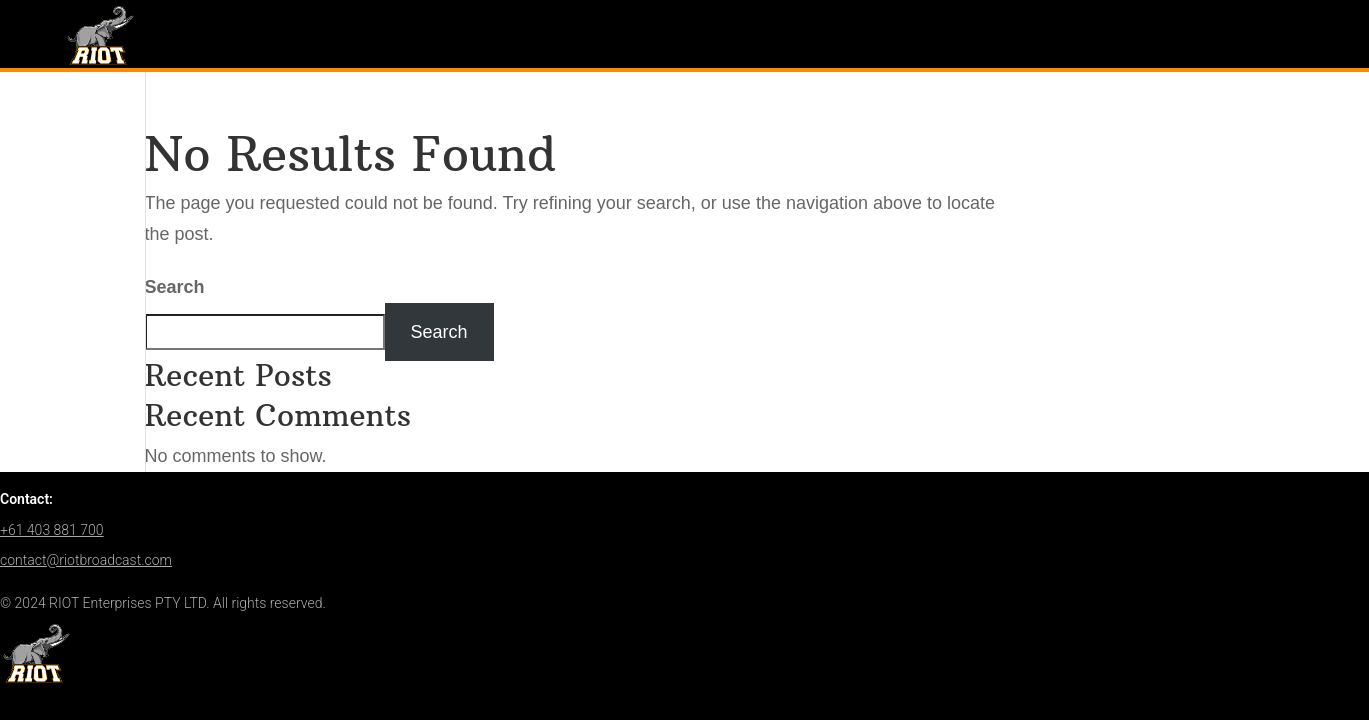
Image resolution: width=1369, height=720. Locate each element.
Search (175, 287)
